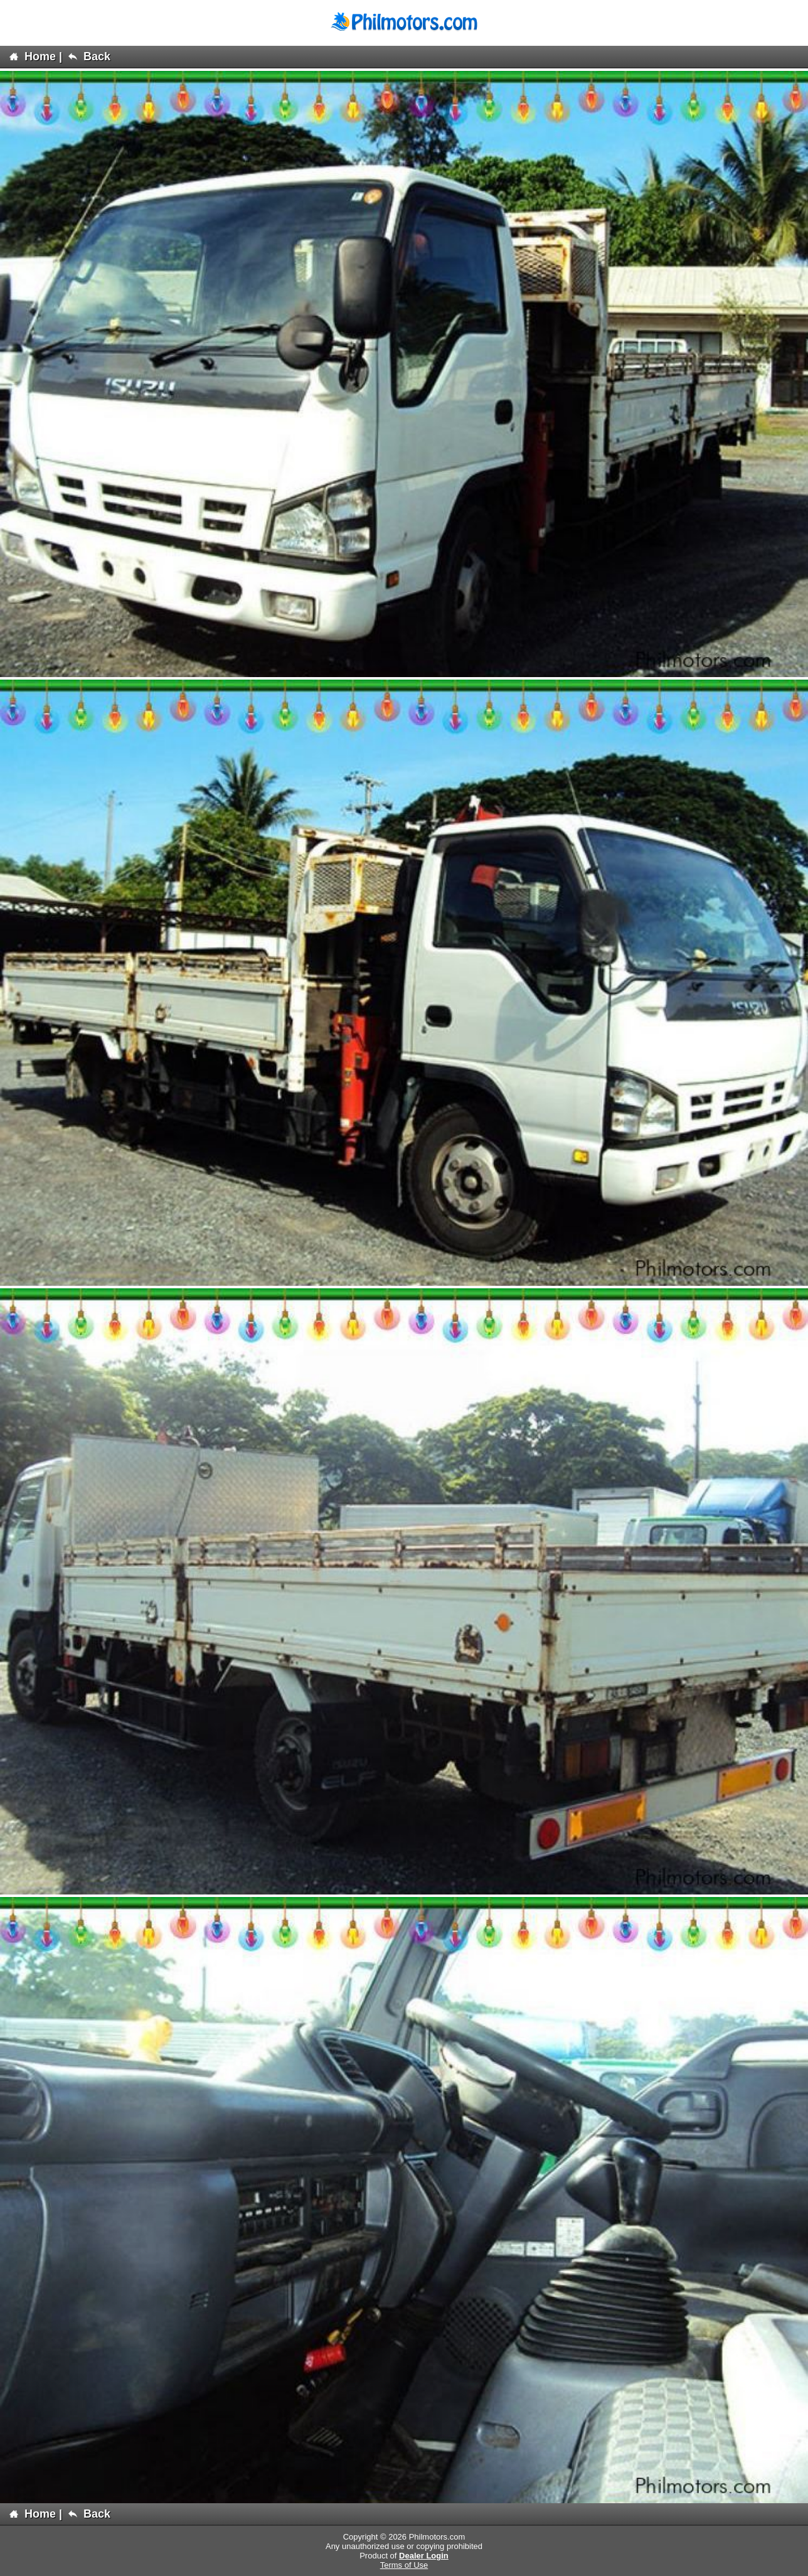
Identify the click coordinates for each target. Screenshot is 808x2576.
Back (89, 56)
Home (32, 56)
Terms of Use (404, 2565)
